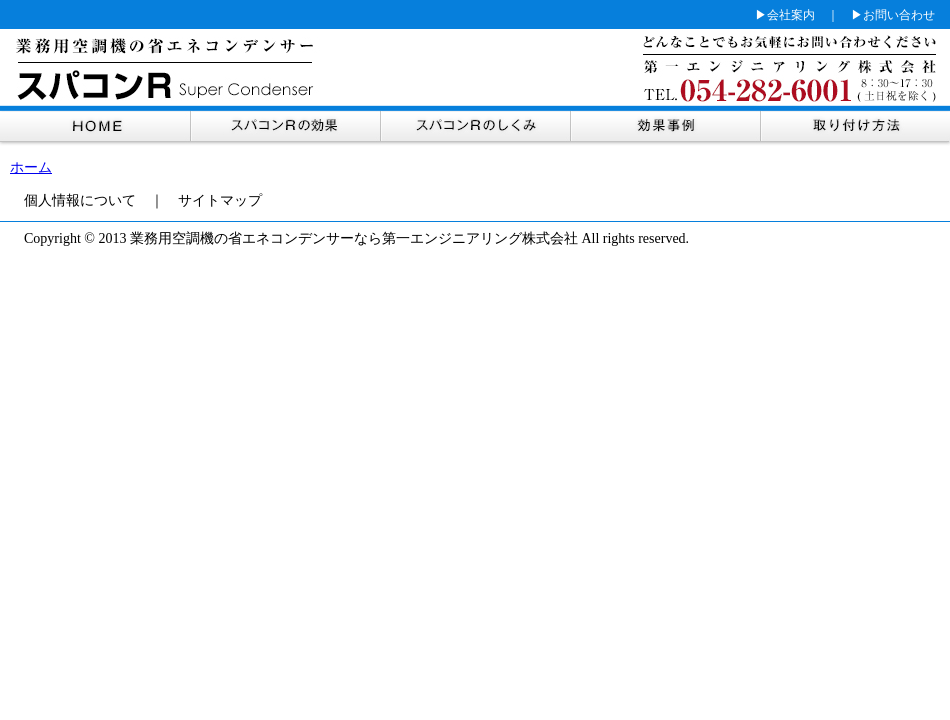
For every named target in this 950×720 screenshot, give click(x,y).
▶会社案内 (785, 15)
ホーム (31, 167)
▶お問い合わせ (893, 15)
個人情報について (80, 200)
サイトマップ (220, 200)
